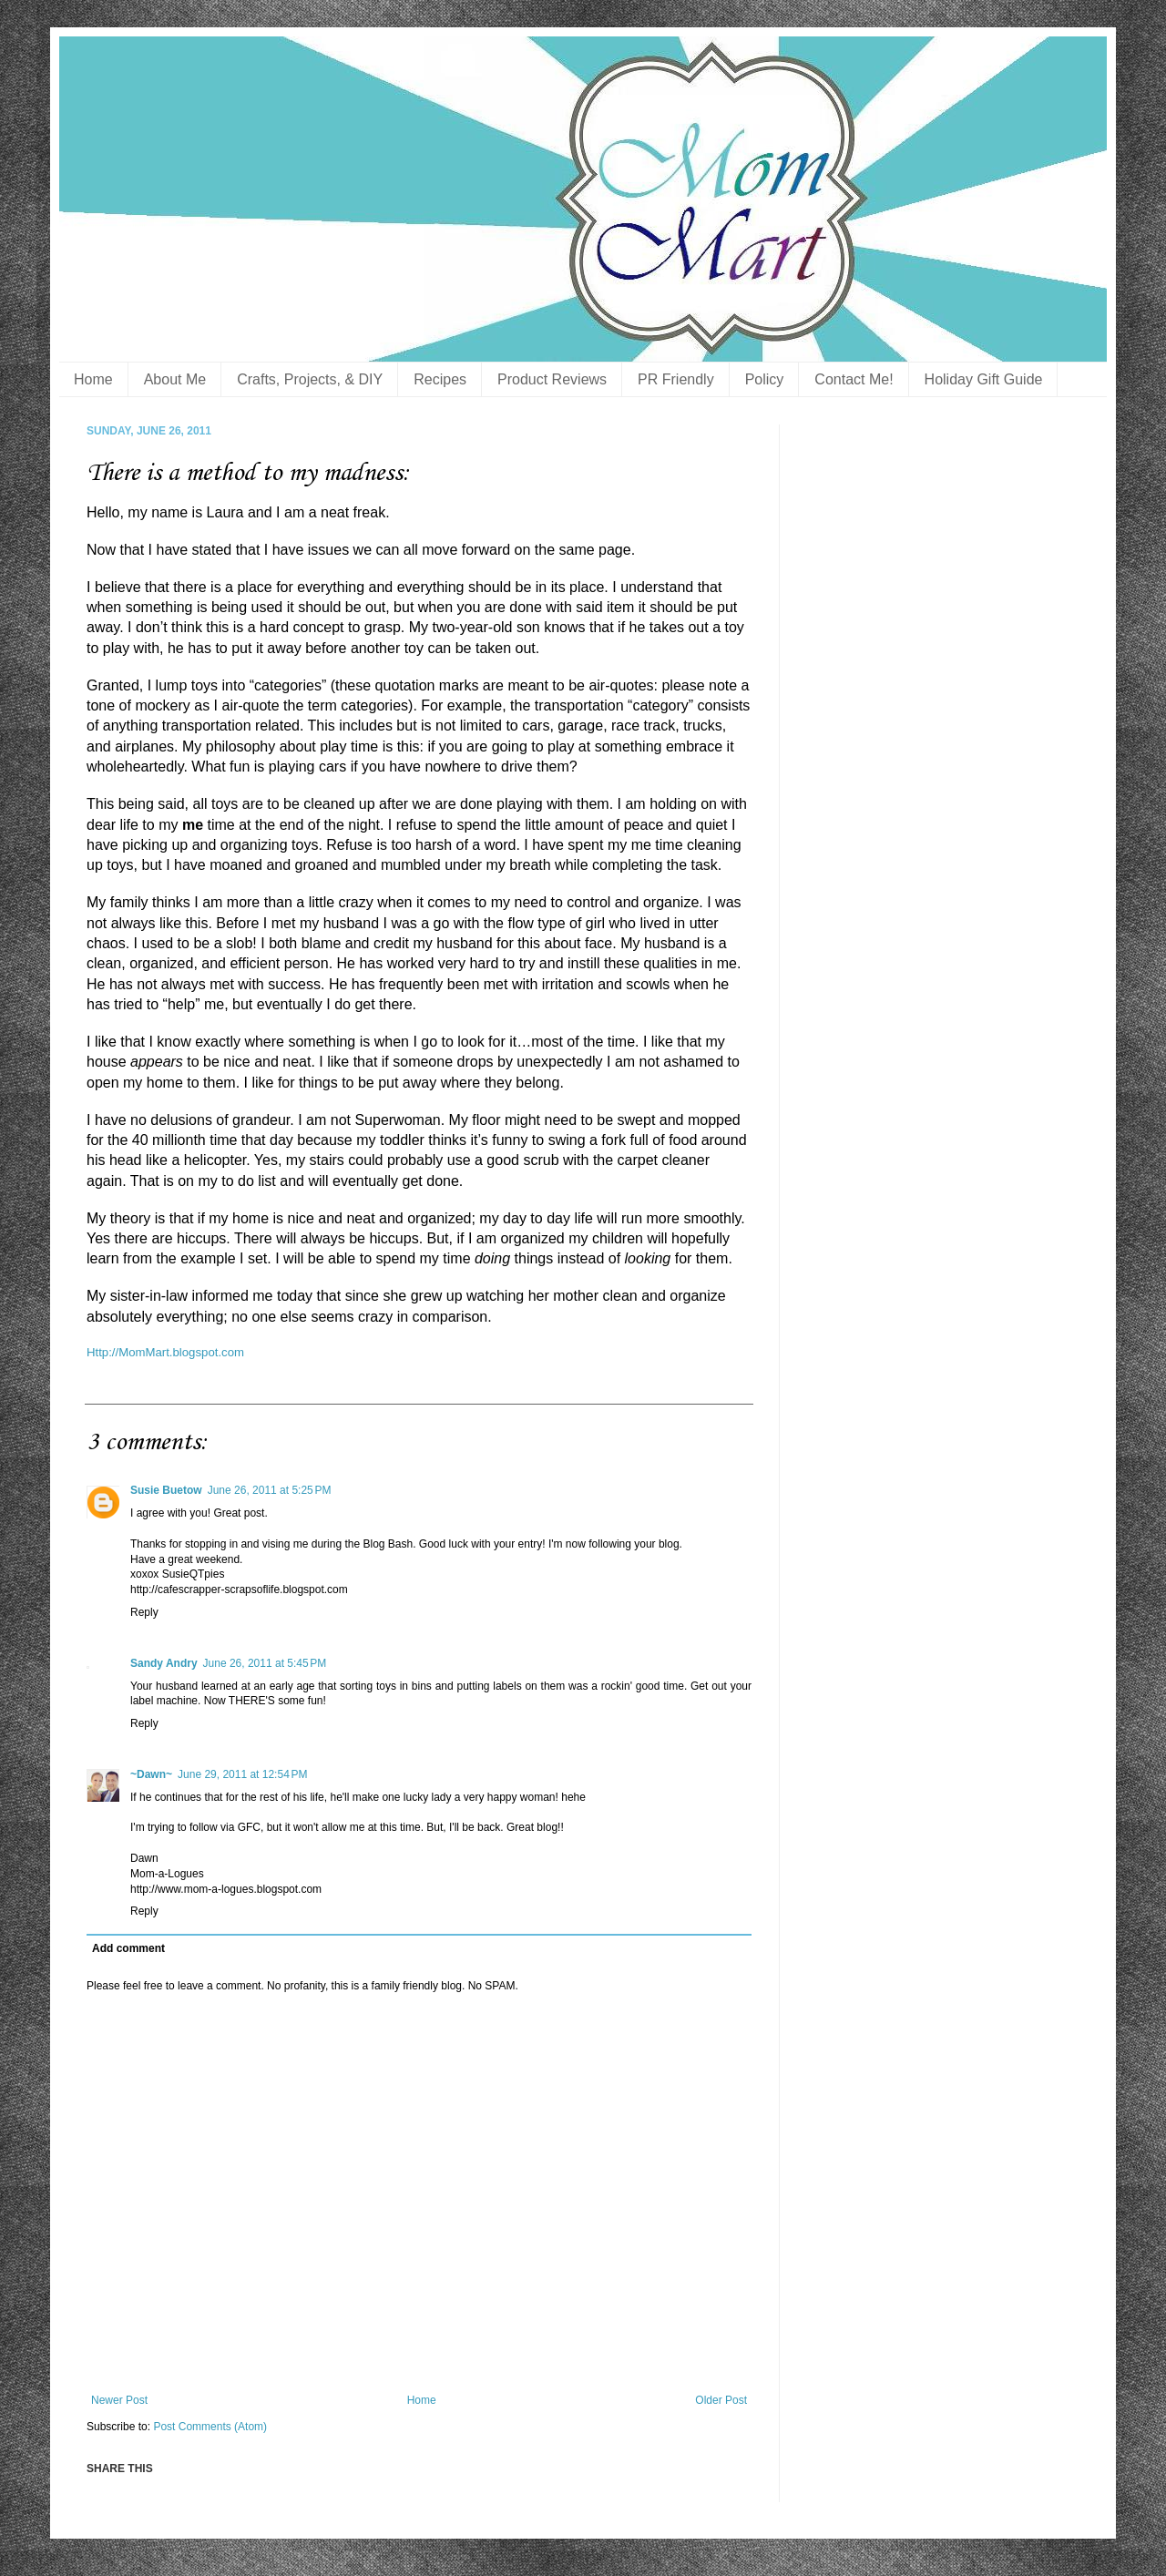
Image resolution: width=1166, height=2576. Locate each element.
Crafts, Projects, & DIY (310, 379)
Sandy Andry (164, 1663)
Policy (764, 379)
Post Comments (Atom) (210, 2426)
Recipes (440, 379)
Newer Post (119, 2400)
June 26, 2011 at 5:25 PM (270, 1490)
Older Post (721, 2400)
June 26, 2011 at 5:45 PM (265, 1663)
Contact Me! (853, 379)
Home (93, 379)
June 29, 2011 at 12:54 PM (242, 1774)
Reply (144, 1612)
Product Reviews (552, 379)
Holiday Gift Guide (984, 379)
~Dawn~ (151, 1774)
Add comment (128, 1948)
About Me (175, 379)
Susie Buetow (166, 1490)
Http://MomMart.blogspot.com (165, 1352)
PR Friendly (676, 379)
